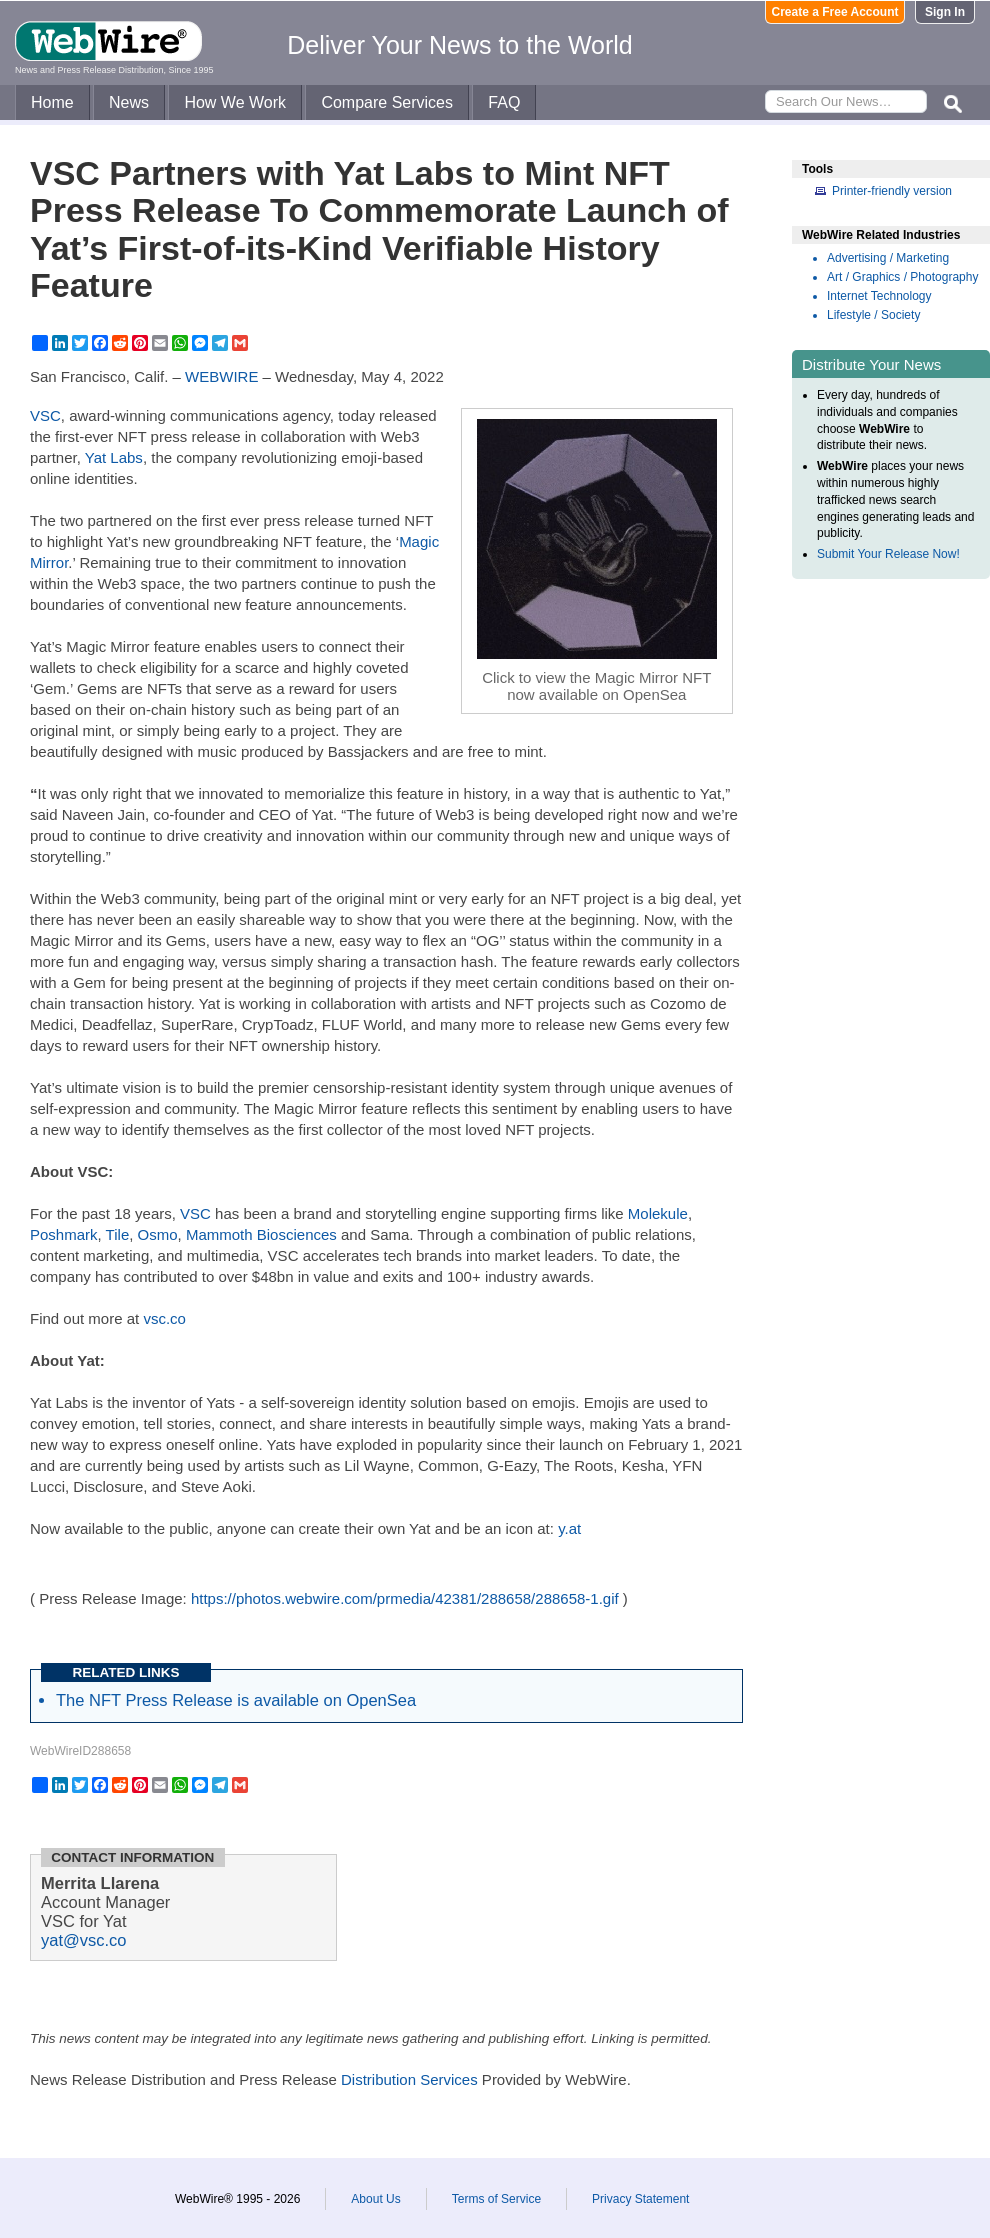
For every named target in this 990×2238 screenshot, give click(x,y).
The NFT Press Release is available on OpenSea (236, 1700)
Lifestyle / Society (873, 315)
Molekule (658, 1213)
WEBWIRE (221, 376)
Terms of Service (496, 2199)
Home (52, 102)
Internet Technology (879, 296)
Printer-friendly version (892, 191)
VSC (45, 415)
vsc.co (164, 1318)
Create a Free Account (835, 12)
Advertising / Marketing (888, 258)
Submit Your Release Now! (888, 554)
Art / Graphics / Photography (902, 277)
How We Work (235, 102)
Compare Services (387, 102)
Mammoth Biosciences (261, 1234)
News (129, 102)
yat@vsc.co (84, 1940)
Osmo (158, 1234)
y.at (569, 1528)
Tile (118, 1234)
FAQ (504, 102)
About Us (375, 2199)
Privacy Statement (640, 2199)
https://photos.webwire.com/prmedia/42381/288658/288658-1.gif (405, 1598)
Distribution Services (409, 2079)
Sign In (945, 12)
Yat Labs (114, 457)
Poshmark (64, 1234)
